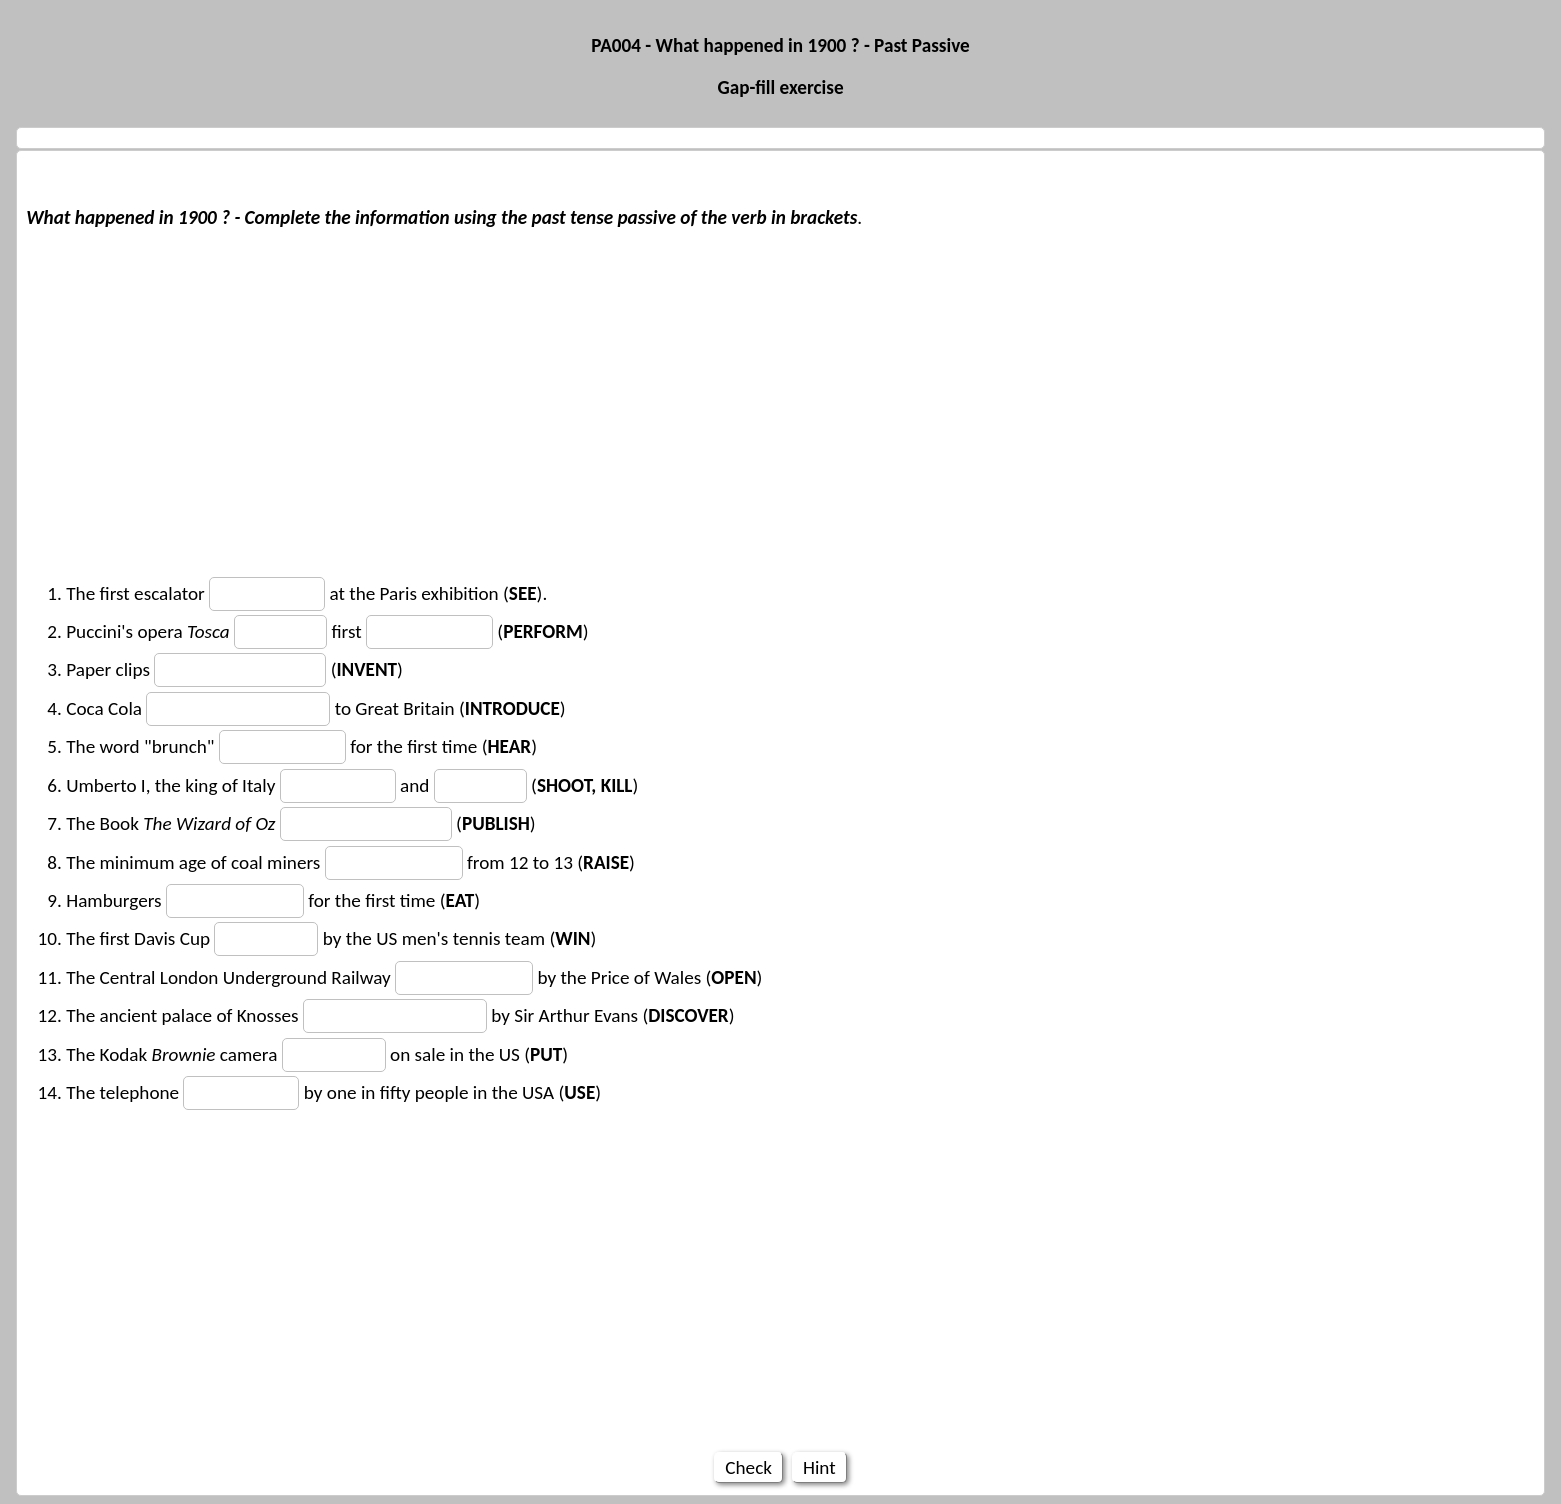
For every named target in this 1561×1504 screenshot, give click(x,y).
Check (748, 1467)
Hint (819, 1467)
